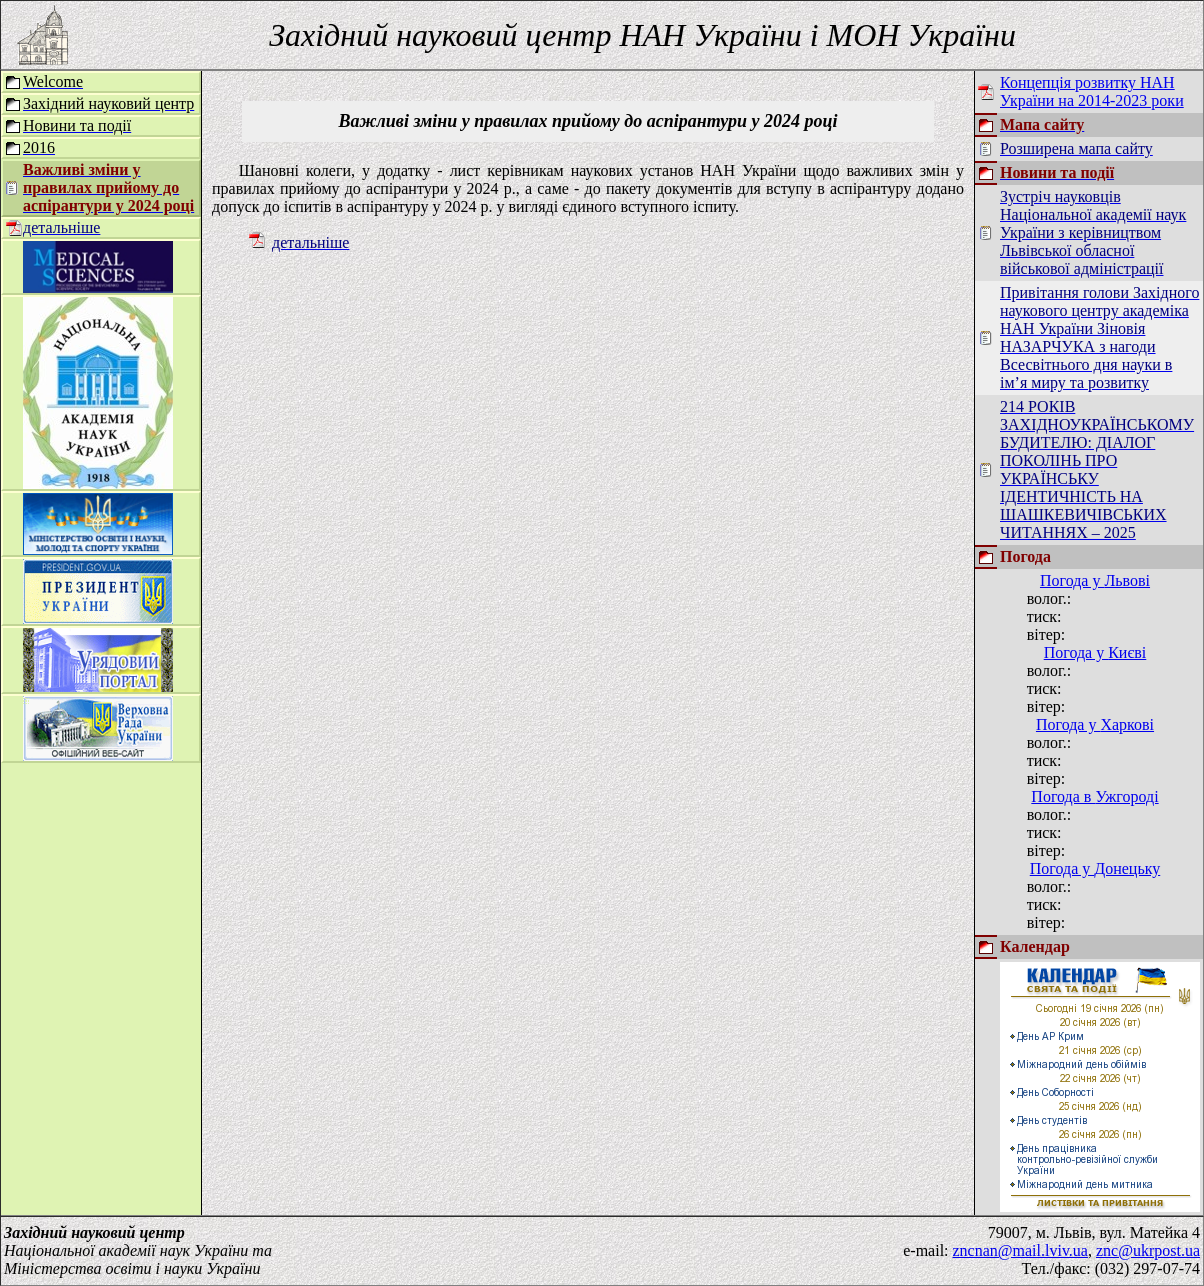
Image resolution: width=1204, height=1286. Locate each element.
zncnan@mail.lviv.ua (1020, 1250)
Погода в (1094, 796)
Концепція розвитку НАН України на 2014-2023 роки (1092, 91)
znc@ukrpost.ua (1148, 1250)
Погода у (1095, 580)
